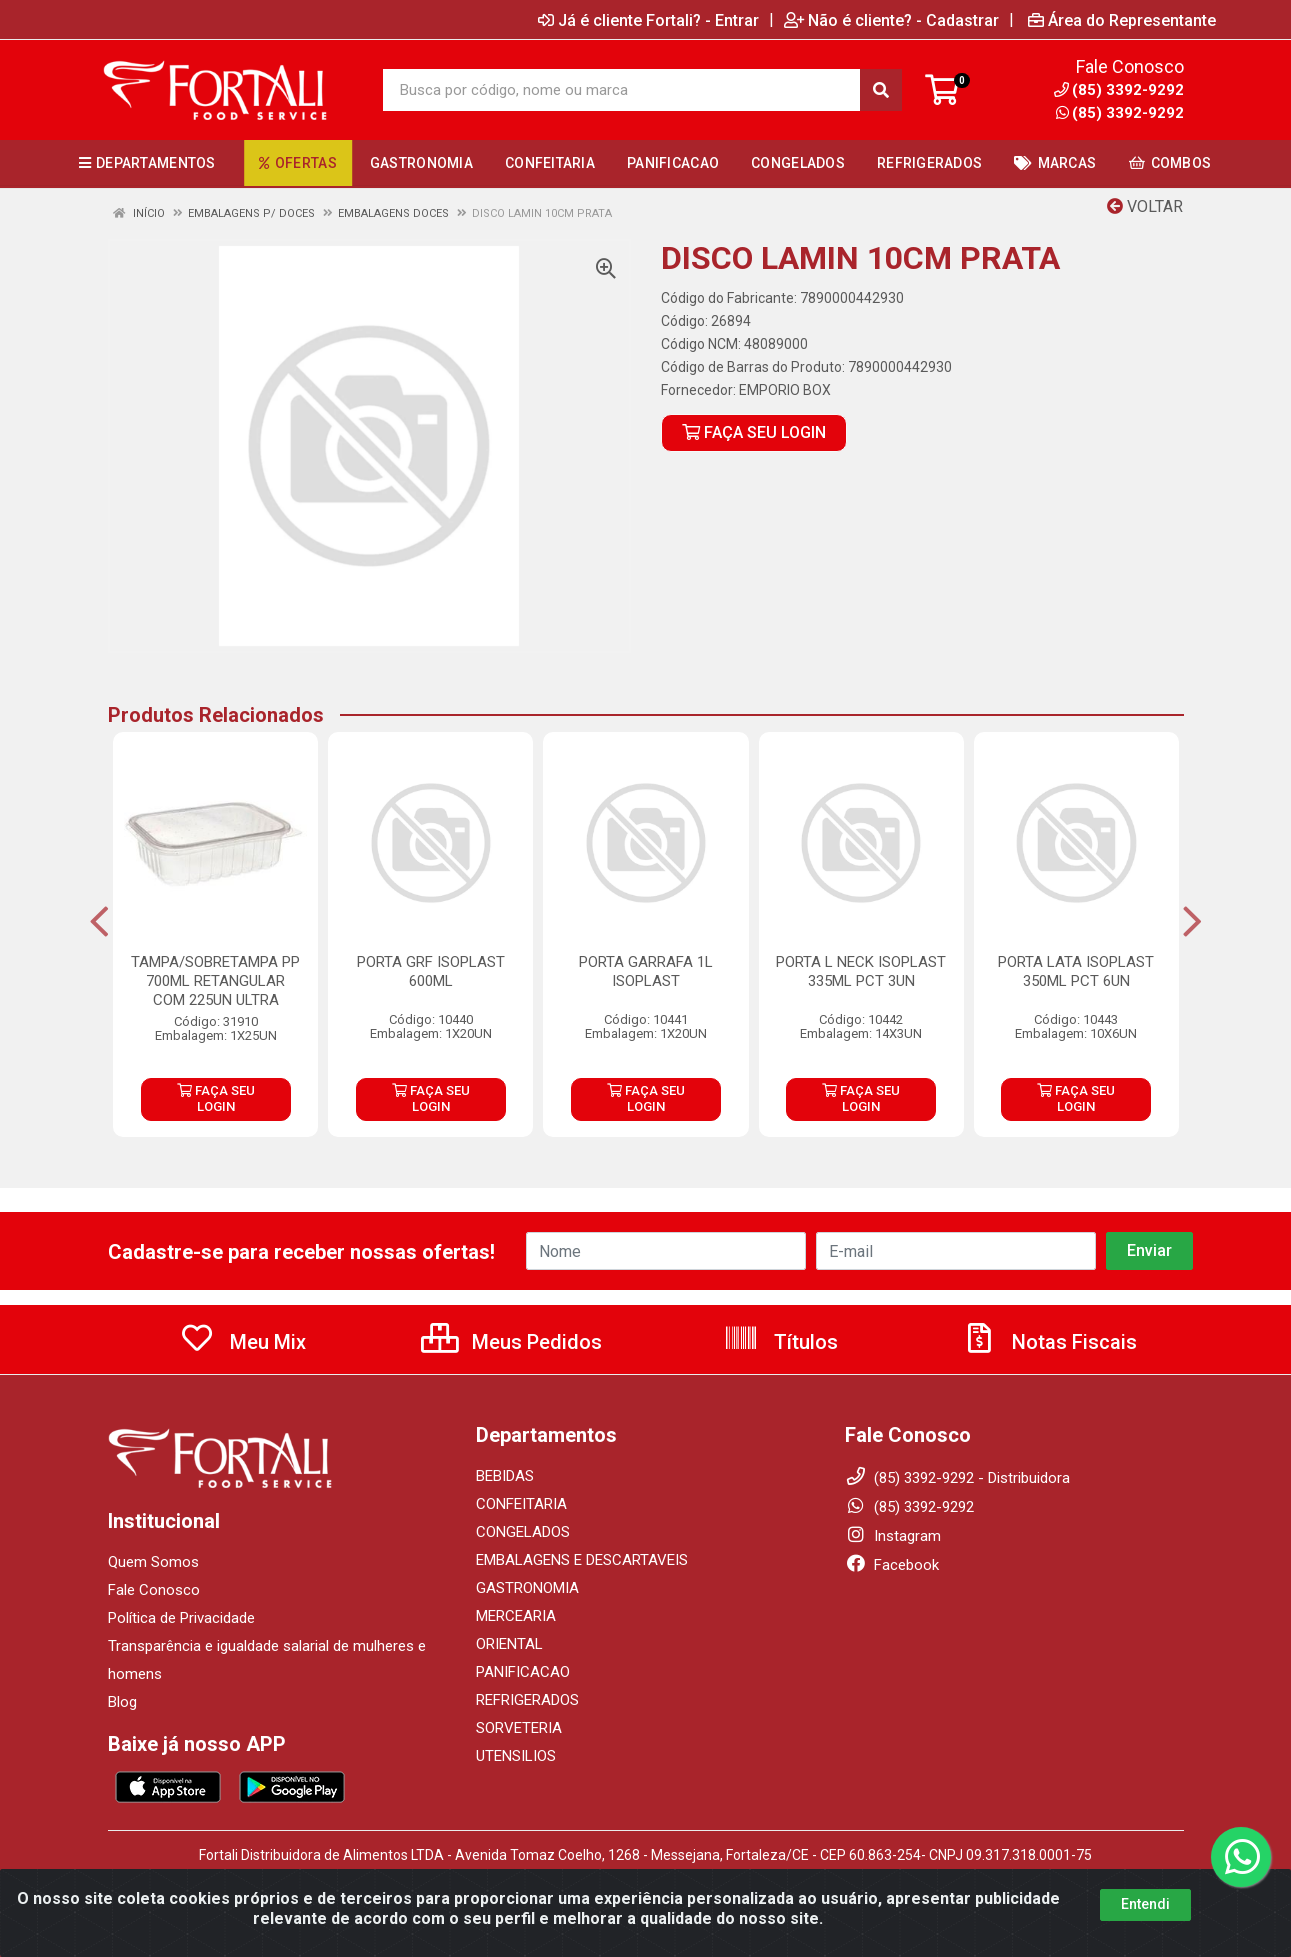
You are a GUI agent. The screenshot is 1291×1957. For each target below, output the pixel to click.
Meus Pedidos (511, 1342)
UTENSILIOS (516, 1756)
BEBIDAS (505, 1476)
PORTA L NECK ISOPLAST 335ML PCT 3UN (861, 971)
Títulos (780, 1342)
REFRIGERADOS (527, 1700)
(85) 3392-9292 (1120, 113)
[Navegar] (99, 922)
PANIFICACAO (523, 1672)
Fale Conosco (154, 1590)
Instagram (893, 1536)
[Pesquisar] (881, 90)
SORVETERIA (519, 1728)
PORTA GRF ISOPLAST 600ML (431, 971)
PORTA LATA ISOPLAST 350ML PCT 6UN (1076, 971)
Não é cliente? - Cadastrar (891, 20)
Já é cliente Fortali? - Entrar (648, 20)
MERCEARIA (516, 1616)
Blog (122, 1702)
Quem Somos (153, 1562)
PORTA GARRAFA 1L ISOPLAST (646, 971)
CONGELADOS (523, 1532)
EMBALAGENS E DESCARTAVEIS (582, 1560)
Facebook (892, 1565)
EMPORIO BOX (785, 390)
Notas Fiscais (1049, 1342)
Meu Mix (242, 1342)
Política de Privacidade (181, 1618)
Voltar (1145, 206)
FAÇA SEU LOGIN (754, 432)
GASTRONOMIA (527, 1588)
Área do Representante (1122, 20)
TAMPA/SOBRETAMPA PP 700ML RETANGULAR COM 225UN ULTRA (215, 981)
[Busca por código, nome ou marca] (622, 90)
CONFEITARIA (521, 1504)
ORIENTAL (509, 1644)
